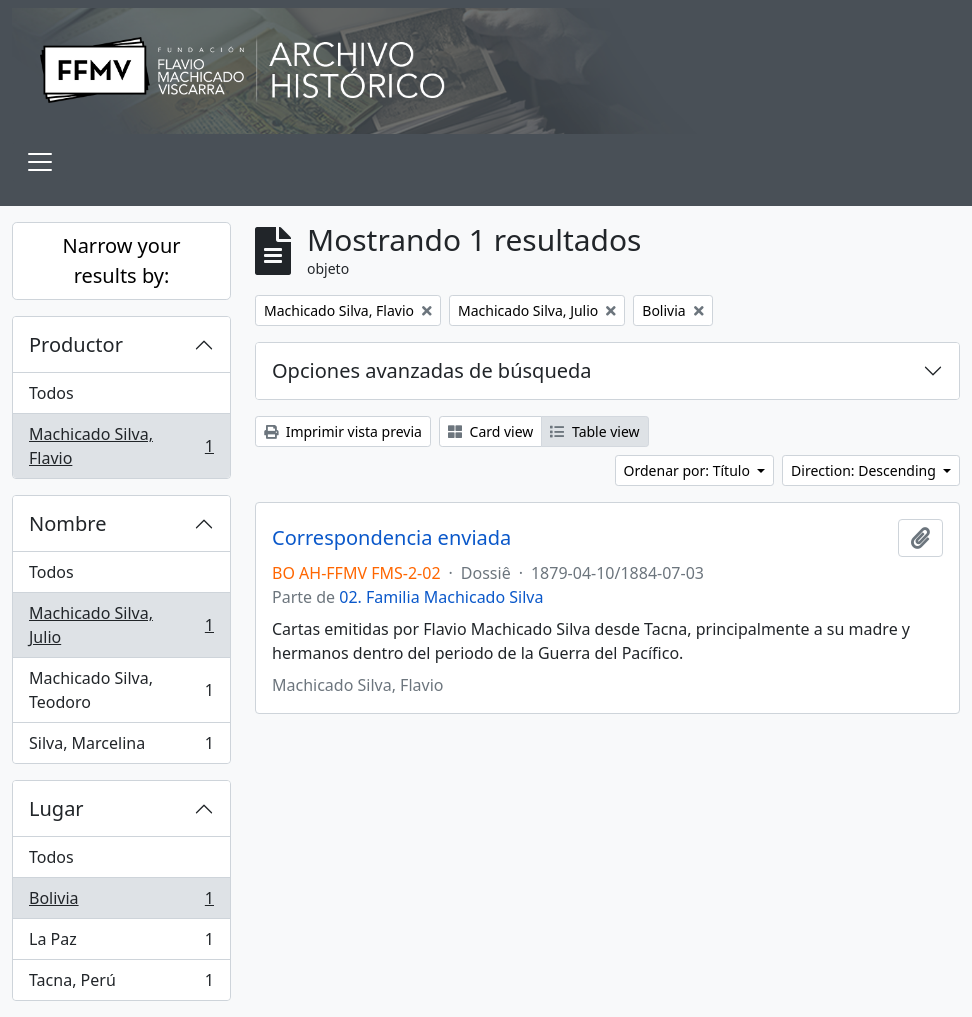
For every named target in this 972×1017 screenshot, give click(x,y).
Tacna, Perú (121, 984)
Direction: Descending (865, 470)
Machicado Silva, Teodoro (121, 690)
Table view (594, 431)
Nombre (67, 523)
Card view (490, 431)
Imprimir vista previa (343, 431)
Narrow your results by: (121, 260)
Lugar (56, 808)
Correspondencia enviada (391, 538)
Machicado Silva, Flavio (121, 446)
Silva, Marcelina (121, 747)
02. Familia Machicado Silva (441, 597)
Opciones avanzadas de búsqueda (432, 370)
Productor (76, 344)
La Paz (121, 943)
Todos (51, 393)
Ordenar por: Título (689, 470)
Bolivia (121, 902)
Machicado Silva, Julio (121, 625)
